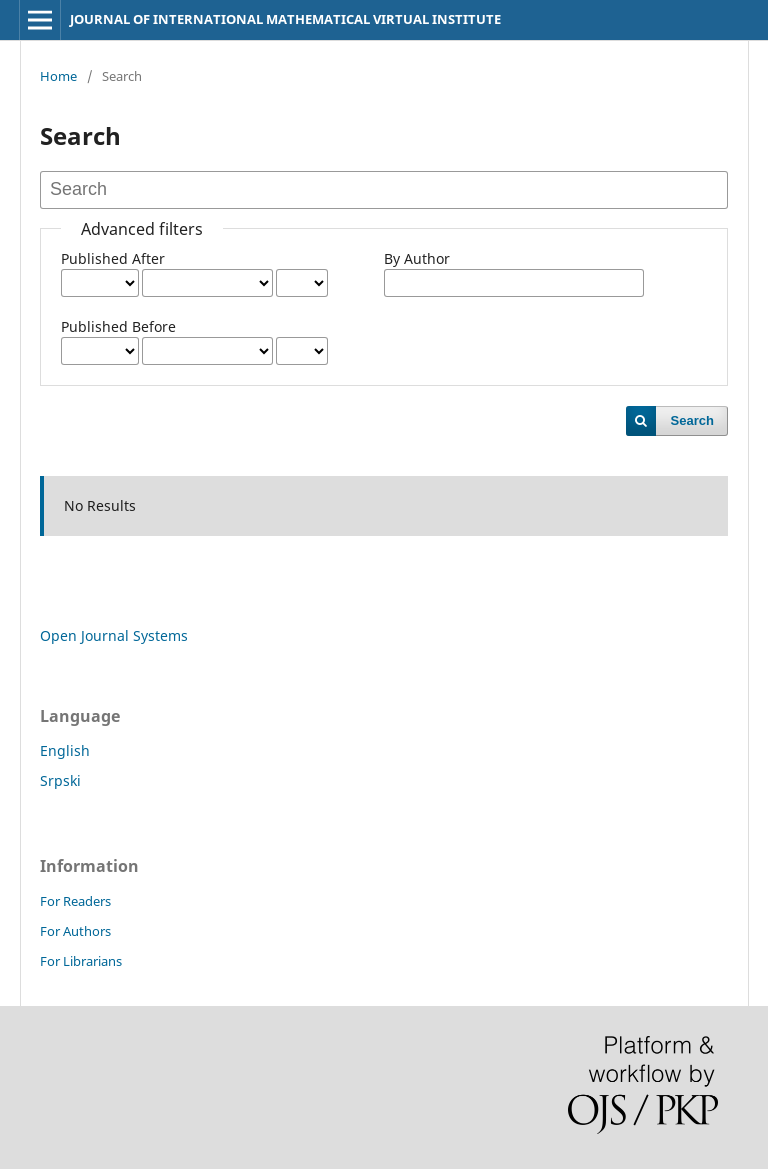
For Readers (75, 901)
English (65, 750)
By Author (417, 258)
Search (692, 420)
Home (58, 76)
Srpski (60, 780)
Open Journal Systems (114, 635)
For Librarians (81, 961)
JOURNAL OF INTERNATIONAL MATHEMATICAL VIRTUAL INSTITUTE (285, 19)
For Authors (75, 931)
